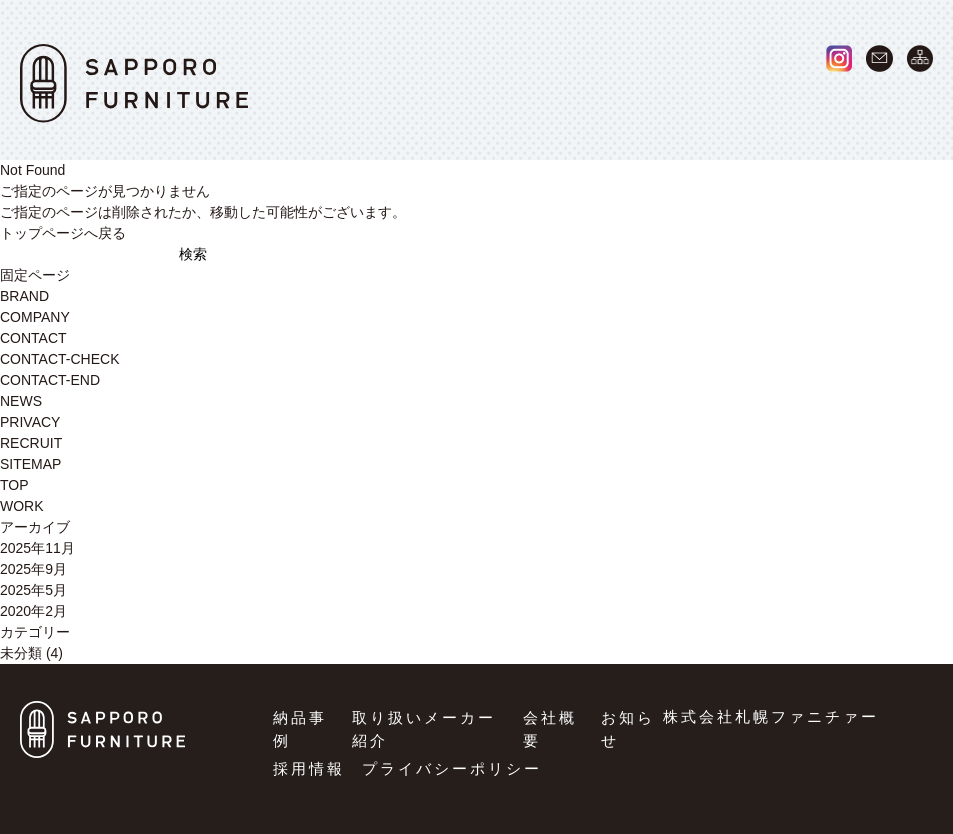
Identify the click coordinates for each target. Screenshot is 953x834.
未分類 (21, 653)
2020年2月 (33, 611)
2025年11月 (37, 548)
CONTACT (33, 338)
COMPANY (651, 104)
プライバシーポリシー (452, 768)
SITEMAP (30, 464)
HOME (295, 104)
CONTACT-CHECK (60, 359)
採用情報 (309, 768)
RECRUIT (896, 104)
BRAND (521, 104)
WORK (406, 104)
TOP (14, 485)
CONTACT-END (50, 380)
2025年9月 (33, 569)
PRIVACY (30, 422)
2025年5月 (33, 590)
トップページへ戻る (63, 233)
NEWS (775, 104)
